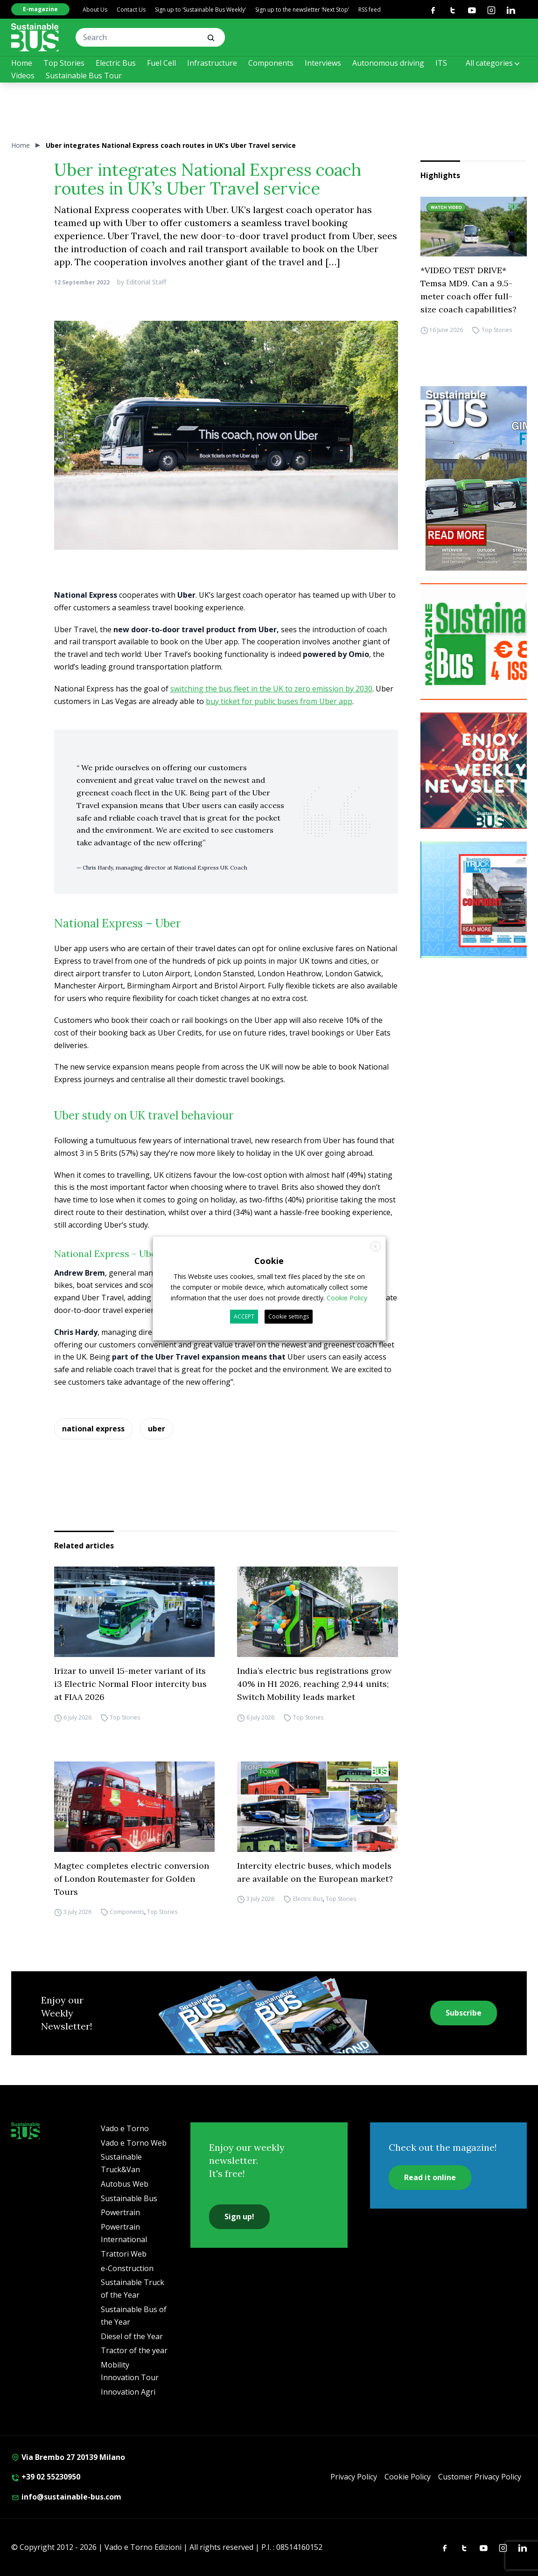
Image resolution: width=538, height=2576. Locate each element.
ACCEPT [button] (244, 1316)
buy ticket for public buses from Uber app (279, 701)
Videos (23, 75)
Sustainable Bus (129, 2198)
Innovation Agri (128, 2392)
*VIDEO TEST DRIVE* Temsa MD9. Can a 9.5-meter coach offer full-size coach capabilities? (468, 290)
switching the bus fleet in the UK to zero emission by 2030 (271, 689)
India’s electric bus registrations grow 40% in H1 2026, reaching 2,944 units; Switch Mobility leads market (314, 1683)
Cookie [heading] (269, 1260)
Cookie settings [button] (288, 1316)
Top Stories (63, 63)
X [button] (375, 1246)
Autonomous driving (388, 63)
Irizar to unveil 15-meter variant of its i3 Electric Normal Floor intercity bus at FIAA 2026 (130, 1683)
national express (93, 1428)
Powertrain (120, 2212)
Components (270, 63)
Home (21, 63)
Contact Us (131, 10)
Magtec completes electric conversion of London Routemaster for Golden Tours (131, 1878)
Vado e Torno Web (134, 2143)
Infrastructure (212, 63)
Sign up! (239, 2216)
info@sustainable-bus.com (66, 2497)
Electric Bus (116, 63)
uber (156, 1428)
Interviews (323, 63)
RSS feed (369, 10)
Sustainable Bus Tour (84, 75)
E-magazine (40, 9)
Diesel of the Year (132, 2336)
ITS (441, 63)
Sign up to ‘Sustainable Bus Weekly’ (200, 10)
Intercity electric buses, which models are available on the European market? (315, 1872)
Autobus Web (124, 2184)
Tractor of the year (134, 2350)
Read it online (430, 2177)
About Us (95, 10)
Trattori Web (124, 2254)
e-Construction (127, 2268)
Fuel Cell (161, 63)
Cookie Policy (407, 2477)
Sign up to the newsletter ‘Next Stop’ (302, 10)
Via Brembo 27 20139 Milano (68, 2457)
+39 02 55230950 (45, 2477)
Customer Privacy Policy (479, 2477)
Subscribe (464, 2013)
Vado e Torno (125, 2128)
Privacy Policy (353, 2477)
